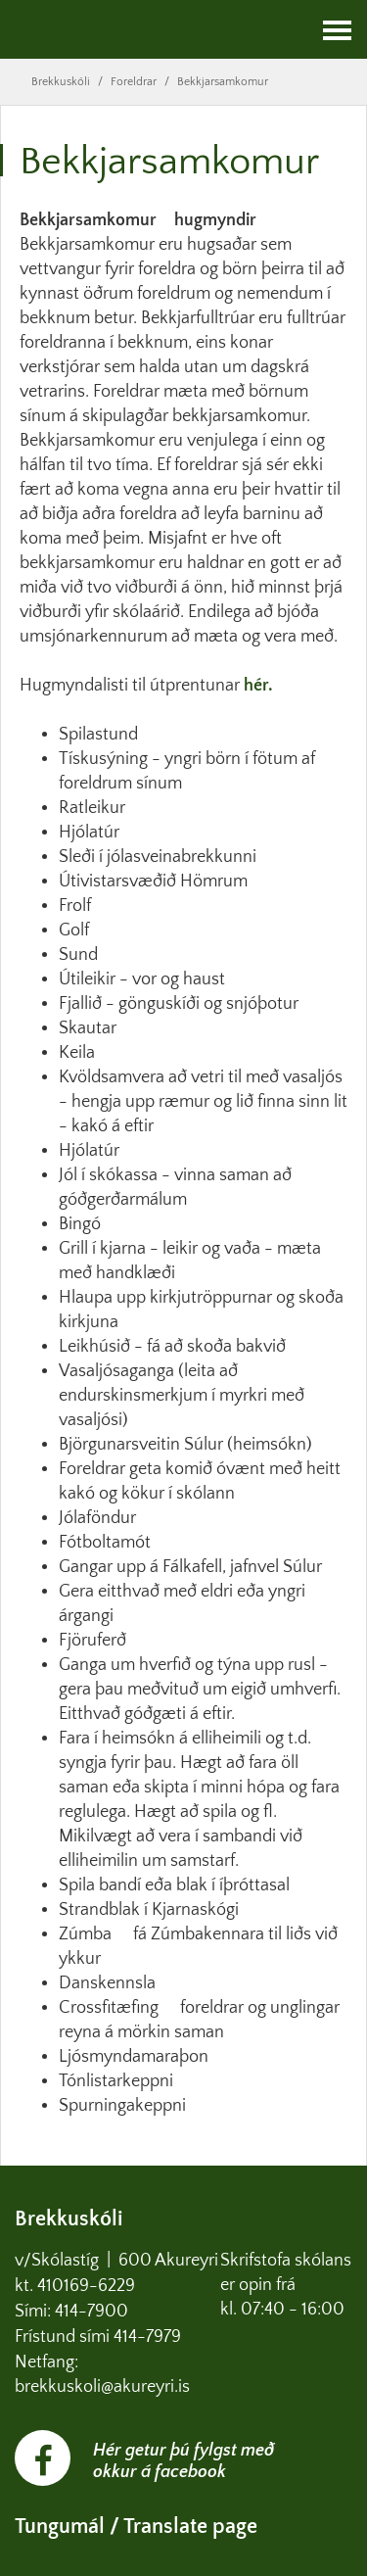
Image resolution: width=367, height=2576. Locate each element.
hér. (258, 685)
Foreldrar (134, 81)
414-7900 (93, 2311)
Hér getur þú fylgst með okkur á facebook (183, 2461)
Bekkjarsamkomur (222, 81)
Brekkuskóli (60, 81)
